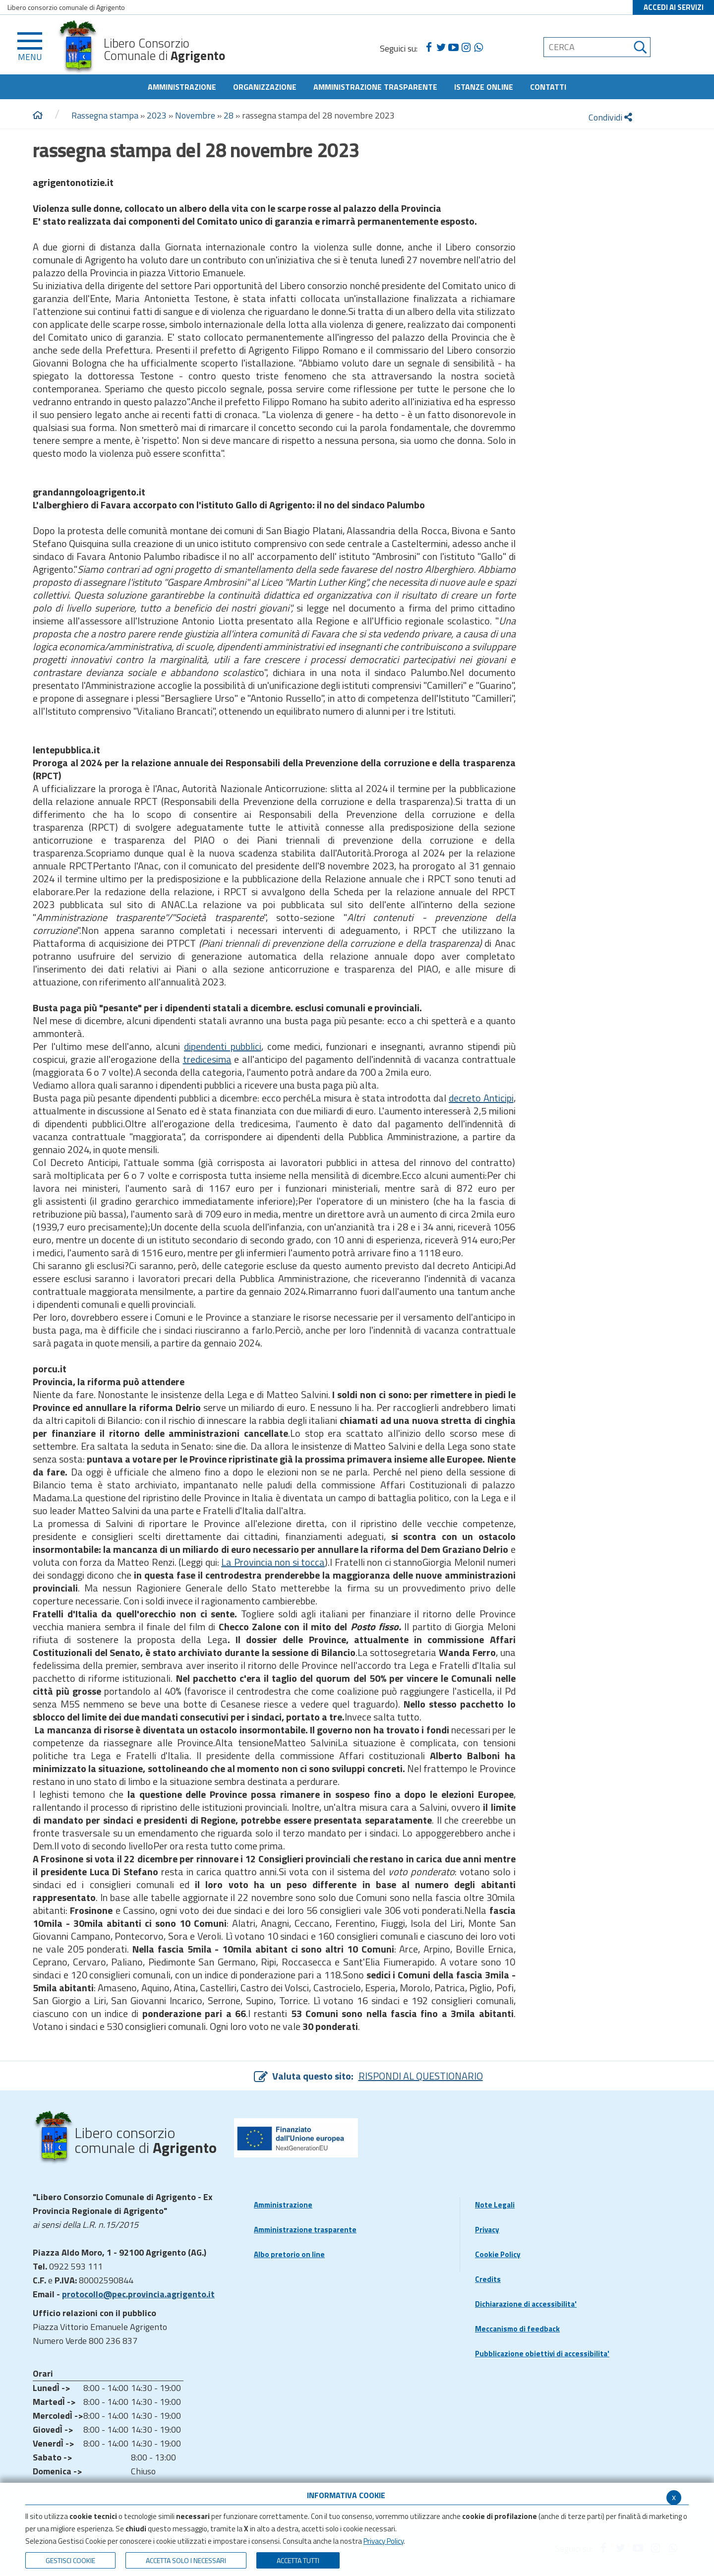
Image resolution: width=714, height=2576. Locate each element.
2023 (157, 115)
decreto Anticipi (481, 1097)
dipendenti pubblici (222, 1046)
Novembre (195, 115)
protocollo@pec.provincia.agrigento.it (138, 2294)
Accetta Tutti (298, 2560)
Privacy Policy (383, 2541)
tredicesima (207, 1059)
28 (229, 115)
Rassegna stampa (105, 115)
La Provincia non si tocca (273, 1562)
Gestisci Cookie (70, 2560)
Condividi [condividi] (610, 117)
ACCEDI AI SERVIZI (674, 7)
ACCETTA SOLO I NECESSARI (186, 2560)
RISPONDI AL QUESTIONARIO (420, 2076)
